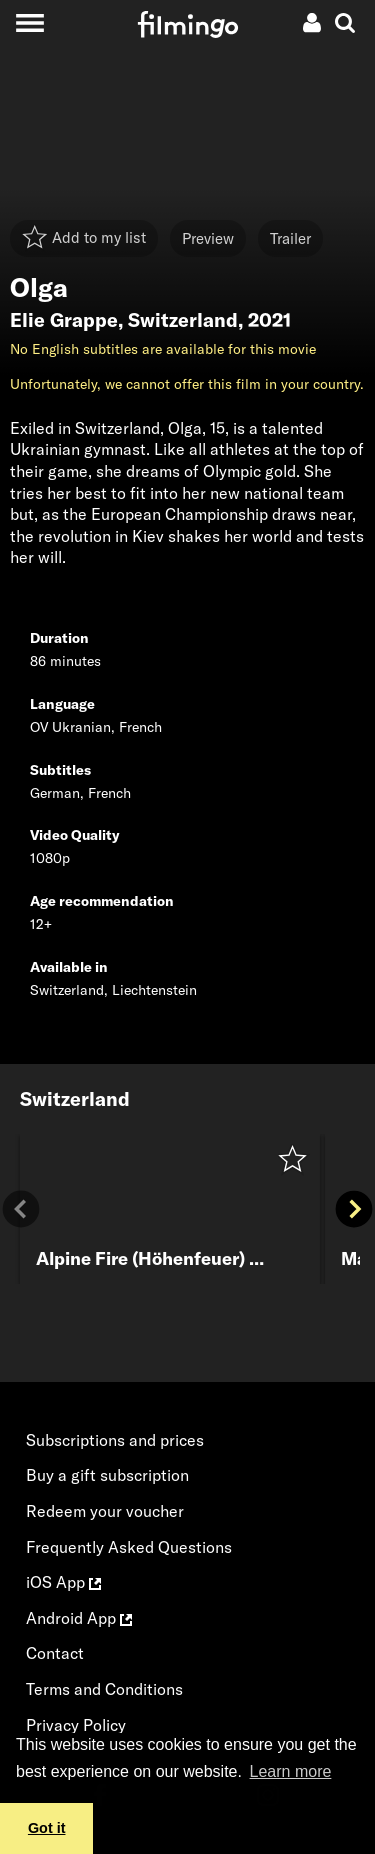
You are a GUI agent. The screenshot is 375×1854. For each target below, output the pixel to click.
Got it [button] (47, 1828)
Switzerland (183, 320)
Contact (55, 1653)
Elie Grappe (64, 320)
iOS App (63, 1582)
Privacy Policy (76, 1725)
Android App (79, 1618)
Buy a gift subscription (107, 1475)
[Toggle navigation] (29, 22)
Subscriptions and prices (115, 1440)
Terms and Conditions (104, 1689)
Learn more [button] (291, 1771)
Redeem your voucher (105, 1511)
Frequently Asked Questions (129, 1547)
